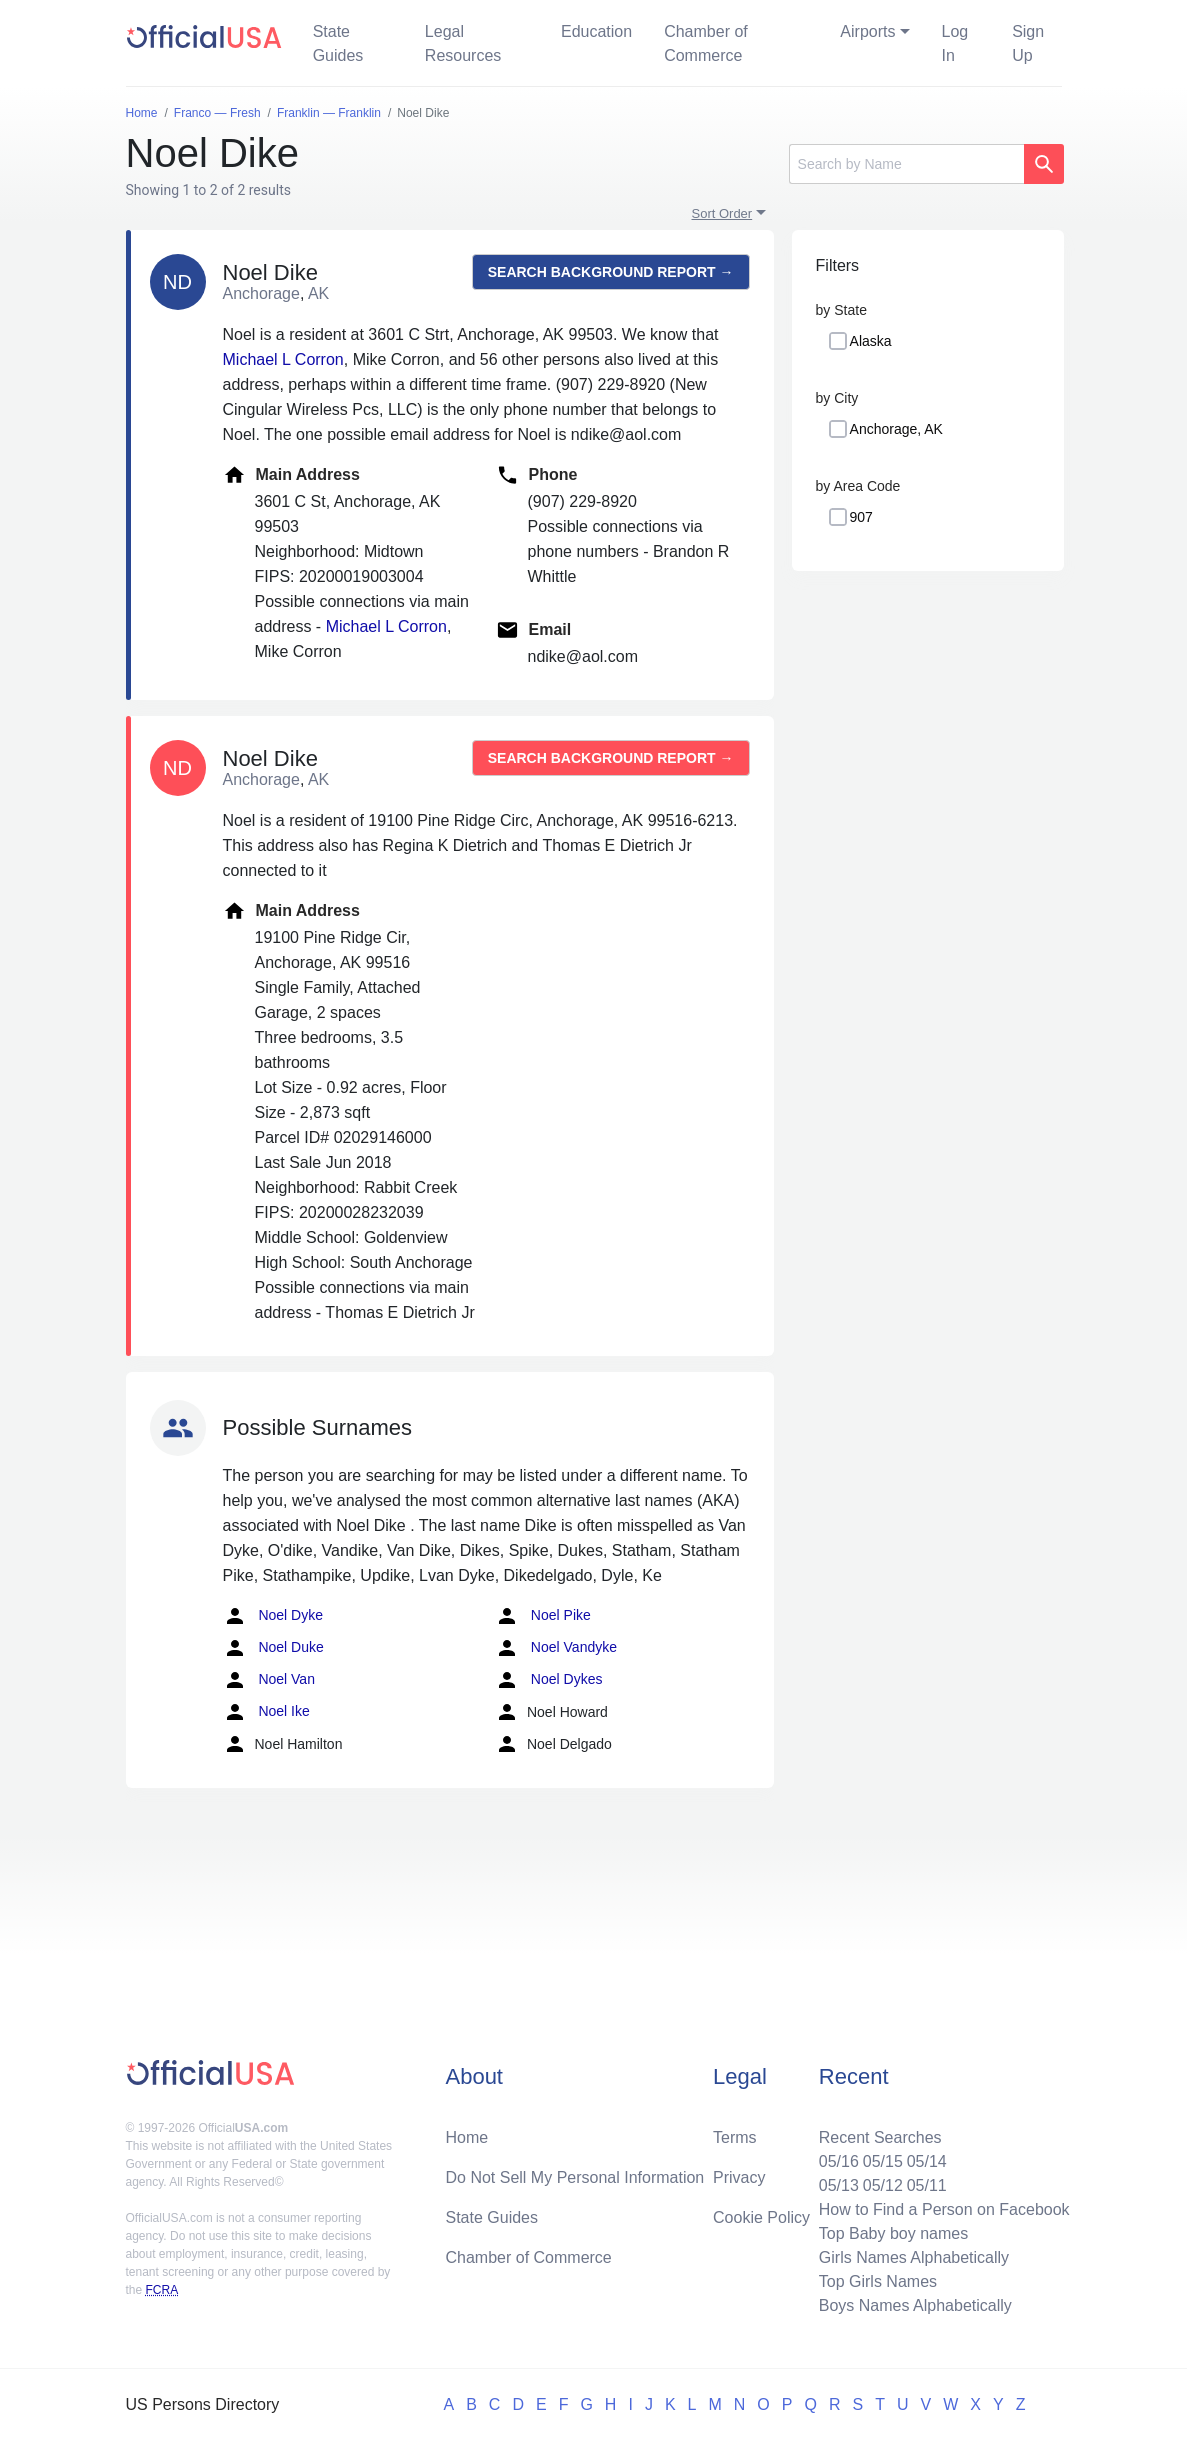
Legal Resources (463, 43)
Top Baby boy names (893, 2233)
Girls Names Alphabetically (914, 2257)
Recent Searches (880, 2137)
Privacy (739, 2177)
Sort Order (722, 213)
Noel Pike (543, 1616)
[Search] (906, 164)
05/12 (883, 2185)
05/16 (839, 2161)
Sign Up (1028, 43)
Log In (955, 43)
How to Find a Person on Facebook (944, 2209)
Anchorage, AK (896, 429)
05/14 (927, 2161)
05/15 (883, 2161)
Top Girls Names (878, 2281)
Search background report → (611, 272)
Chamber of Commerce (706, 43)
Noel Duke (273, 1648)
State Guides (338, 43)
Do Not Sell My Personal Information (574, 2177)
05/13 (839, 2185)
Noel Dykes (548, 1680)
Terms (735, 2137)
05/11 (927, 2185)
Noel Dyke (273, 1616)
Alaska (871, 341)
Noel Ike (266, 1712)
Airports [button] (867, 31)
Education (596, 31)
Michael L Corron (283, 359)
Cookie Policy (761, 2217)
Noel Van (269, 1680)
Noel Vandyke (556, 1648)
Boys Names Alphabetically (915, 2305)
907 (861, 517)
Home (466, 2137)
